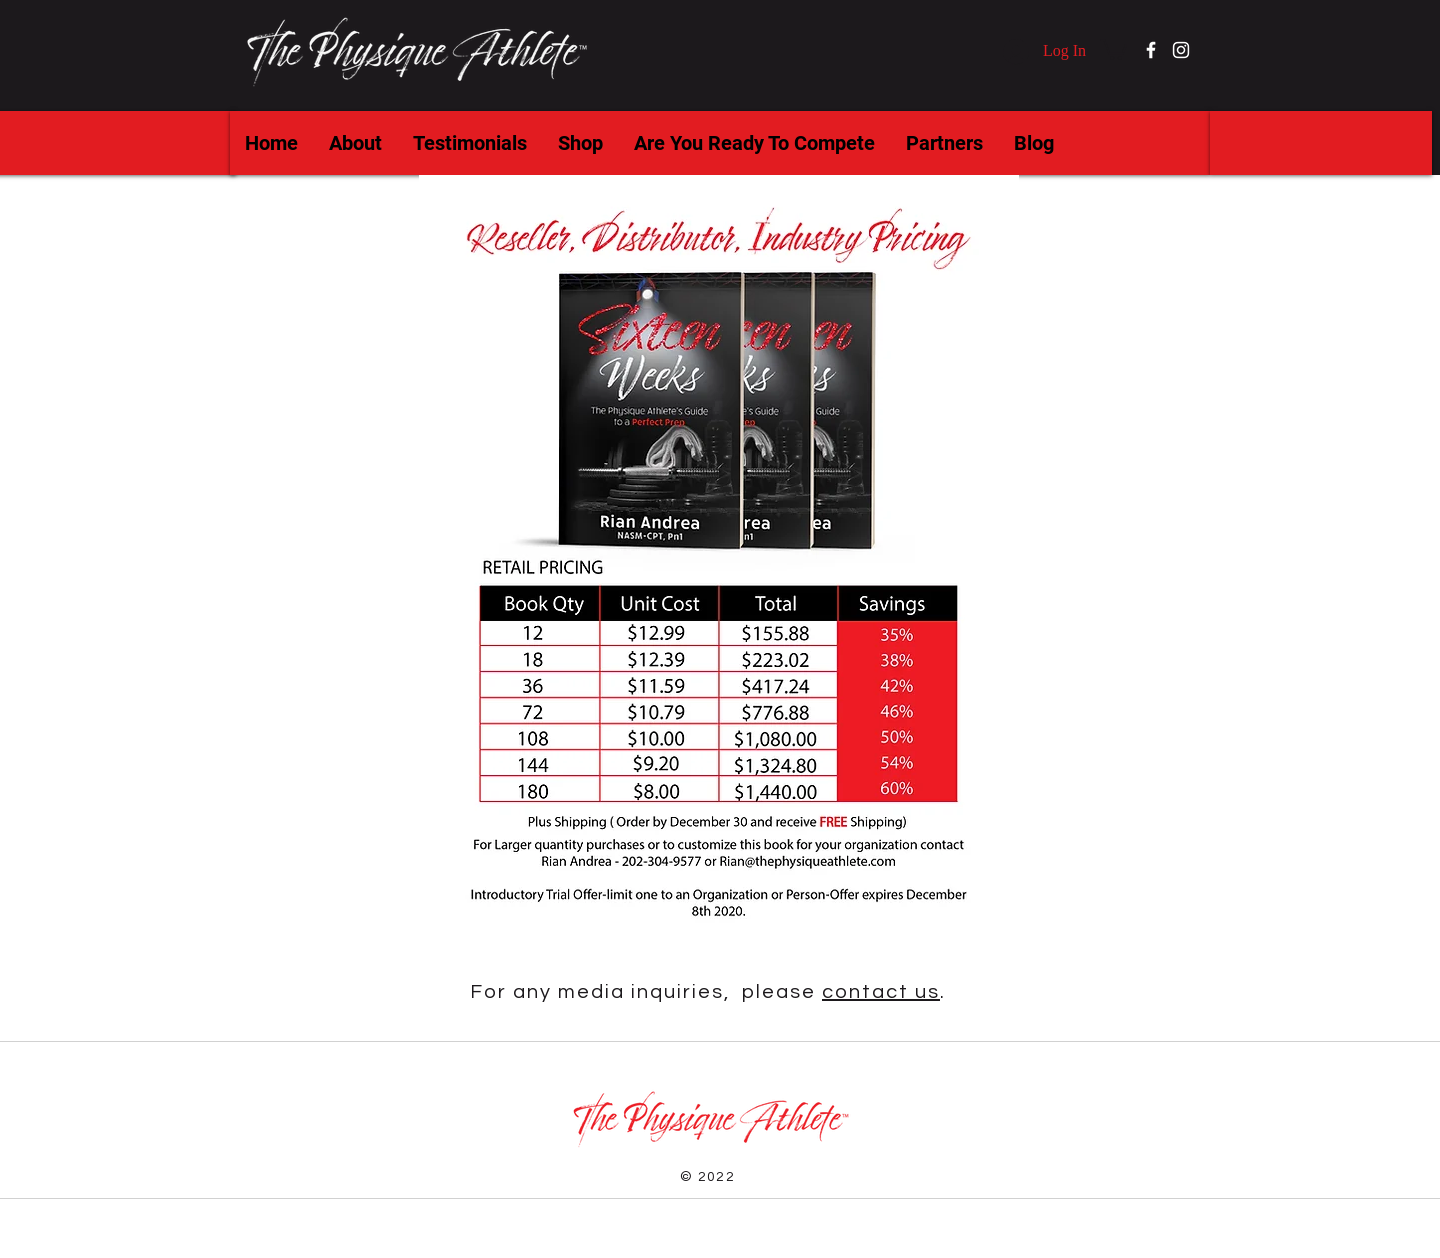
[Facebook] (1151, 50)
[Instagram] (1181, 50)
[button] (1113, 48)
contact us (881, 992)
